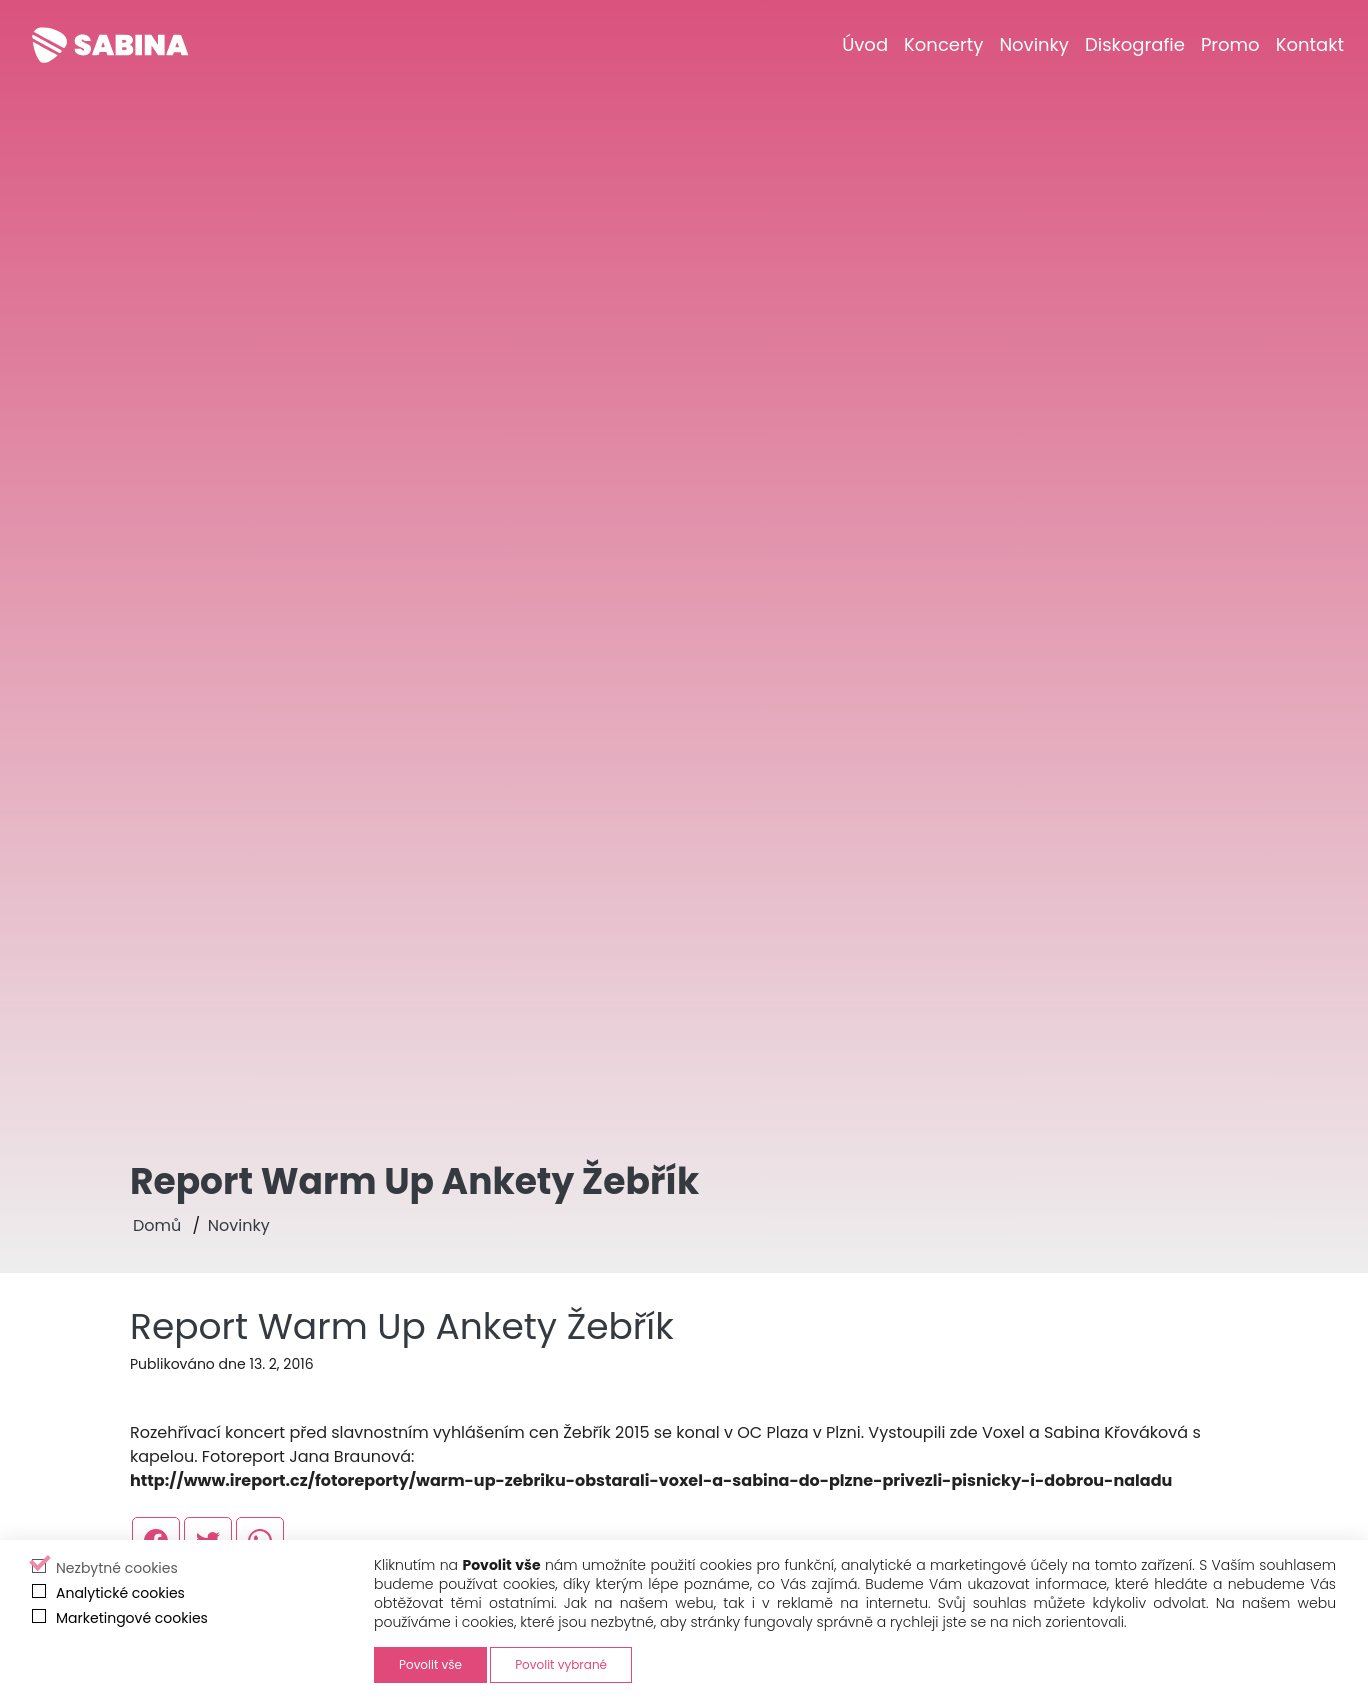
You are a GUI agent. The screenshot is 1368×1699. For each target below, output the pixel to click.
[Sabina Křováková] (110, 45)
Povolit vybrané (561, 1664)
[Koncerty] (943, 44)
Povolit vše (430, 1664)
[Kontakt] (1310, 44)
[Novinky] (1034, 44)
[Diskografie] (1135, 44)
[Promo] (1230, 44)
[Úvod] (865, 44)
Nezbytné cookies (117, 1568)
